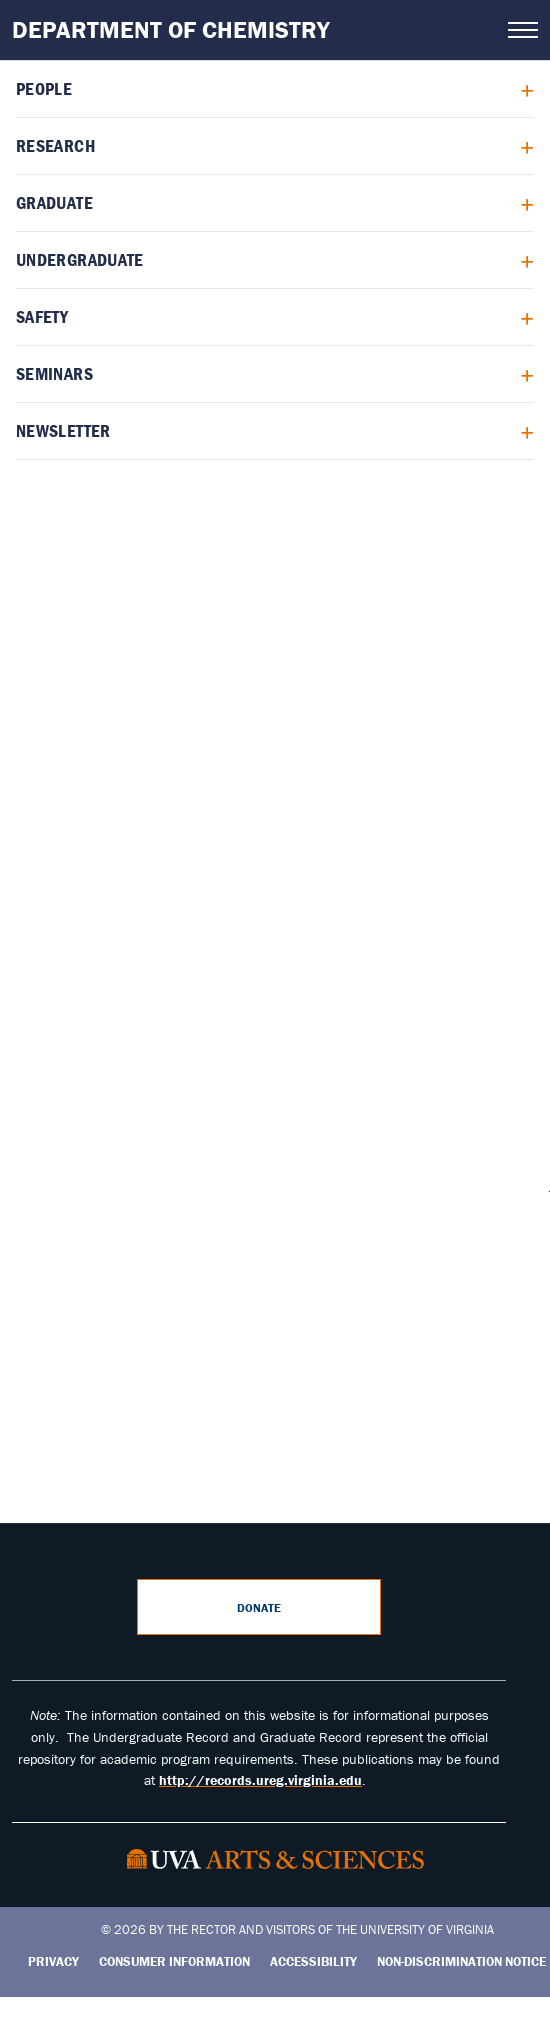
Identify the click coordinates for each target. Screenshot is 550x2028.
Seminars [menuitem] (54, 373)
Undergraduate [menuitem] (80, 259)
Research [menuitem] (55, 145)
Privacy (53, 1961)
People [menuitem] (44, 88)
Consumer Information (174, 1961)
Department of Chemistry (171, 29)
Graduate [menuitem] (54, 202)
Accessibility (313, 1961)
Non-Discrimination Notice (461, 1961)
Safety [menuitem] (42, 316)
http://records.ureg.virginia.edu (260, 1780)
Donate (259, 1606)
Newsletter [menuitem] (63, 430)
